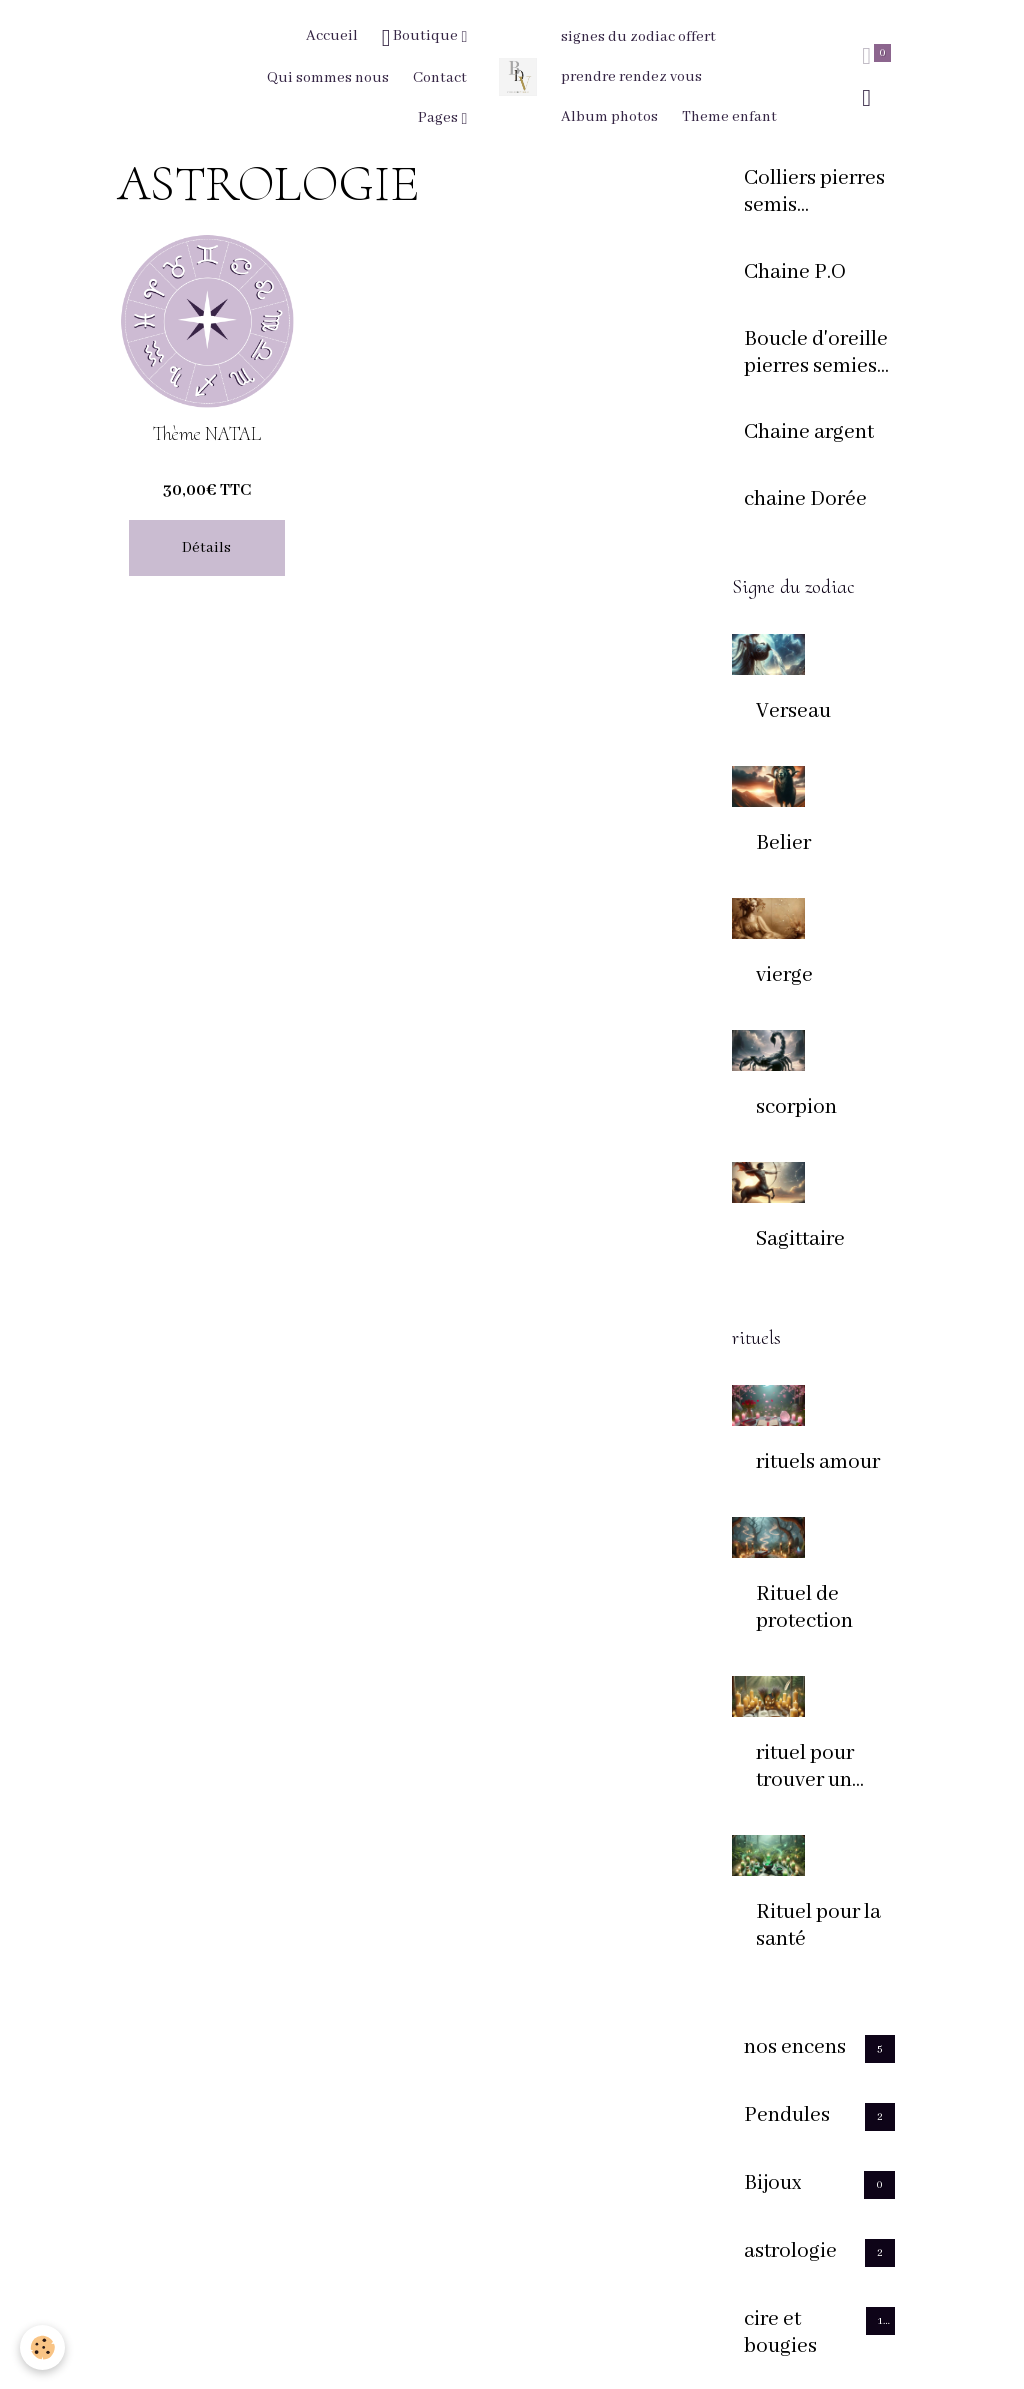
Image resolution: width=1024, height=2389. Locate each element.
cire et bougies (780, 2333)
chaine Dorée (805, 500)
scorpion (796, 1108)
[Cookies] (42, 2347)
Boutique (422, 38)
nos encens (795, 2048)
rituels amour (818, 1463)
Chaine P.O (795, 273)
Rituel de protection (804, 1608)
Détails (206, 548)
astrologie (790, 2252)
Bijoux (772, 2184)
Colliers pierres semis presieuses (814, 193)
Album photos (609, 117)
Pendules (787, 2116)
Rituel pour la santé (818, 1926)
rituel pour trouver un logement (805, 1768)
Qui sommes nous (328, 78)
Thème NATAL (207, 434)
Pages (439, 118)
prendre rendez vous (631, 77)
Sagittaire (800, 1240)
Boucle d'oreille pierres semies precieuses (816, 354)
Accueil (332, 36)
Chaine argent (809, 433)
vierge (784, 976)
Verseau (793, 712)
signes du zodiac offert (638, 37)
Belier (783, 844)
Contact (440, 78)
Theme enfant (729, 117)
